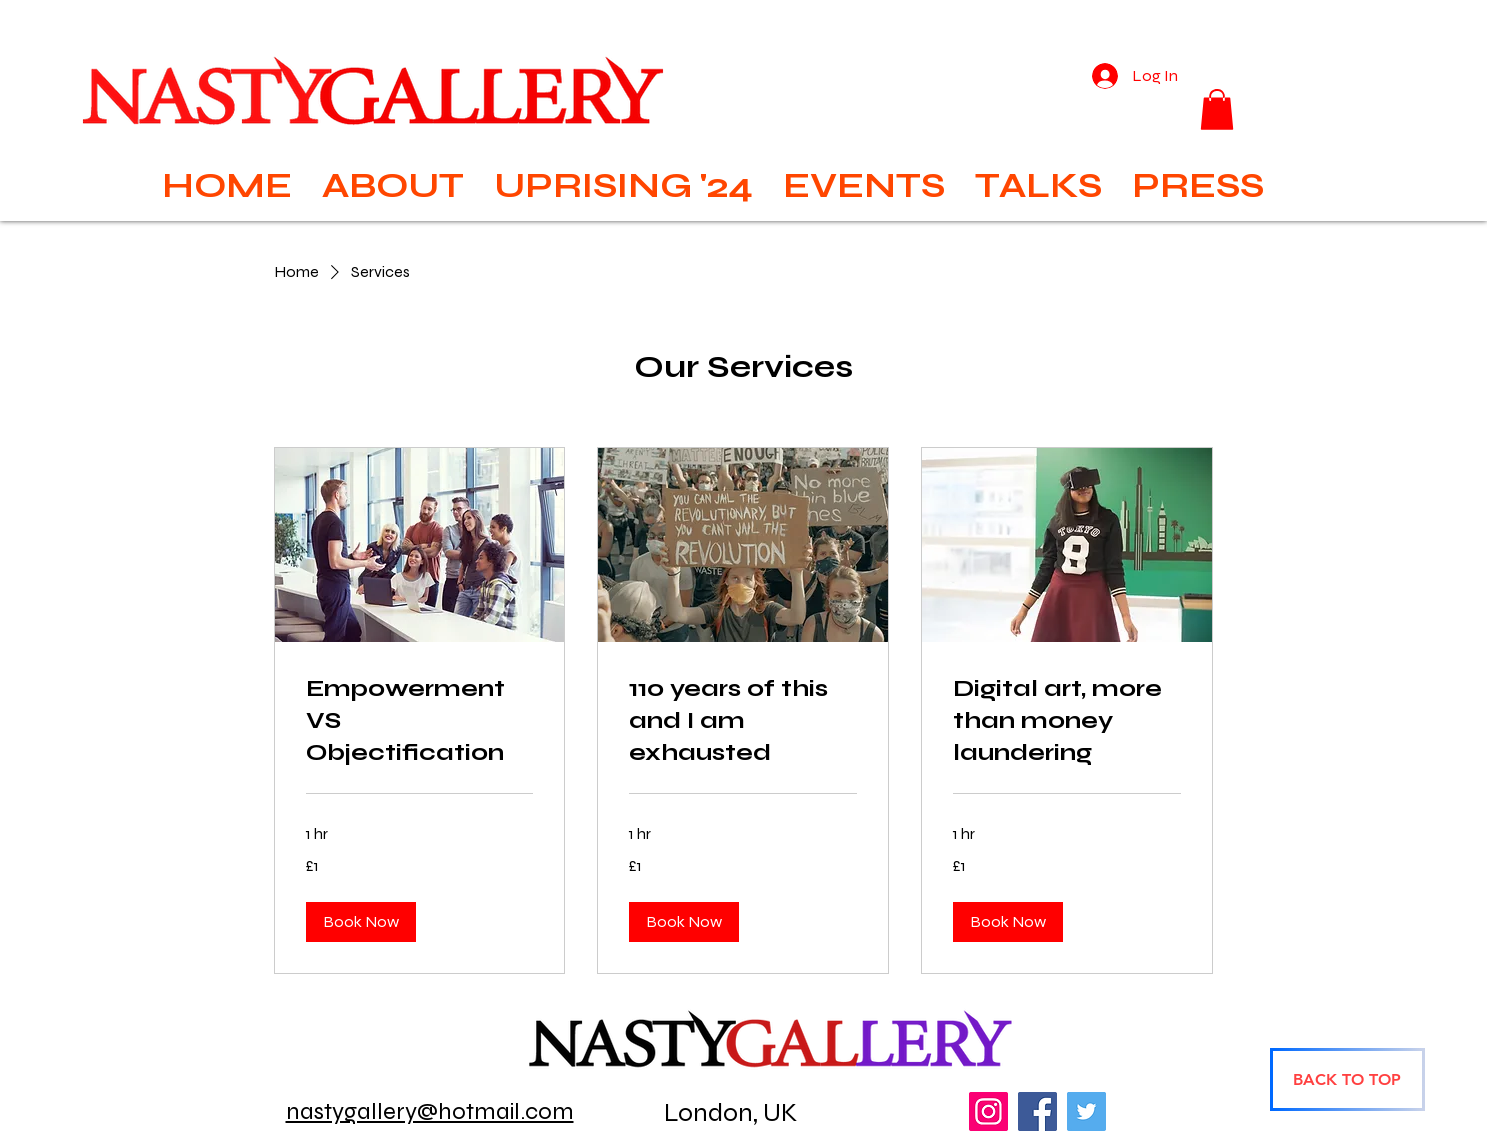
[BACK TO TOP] (1347, 1079)
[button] (1217, 109)
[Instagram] (988, 1111)
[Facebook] (1037, 1111)
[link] (420, 721)
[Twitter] (1086, 1111)
